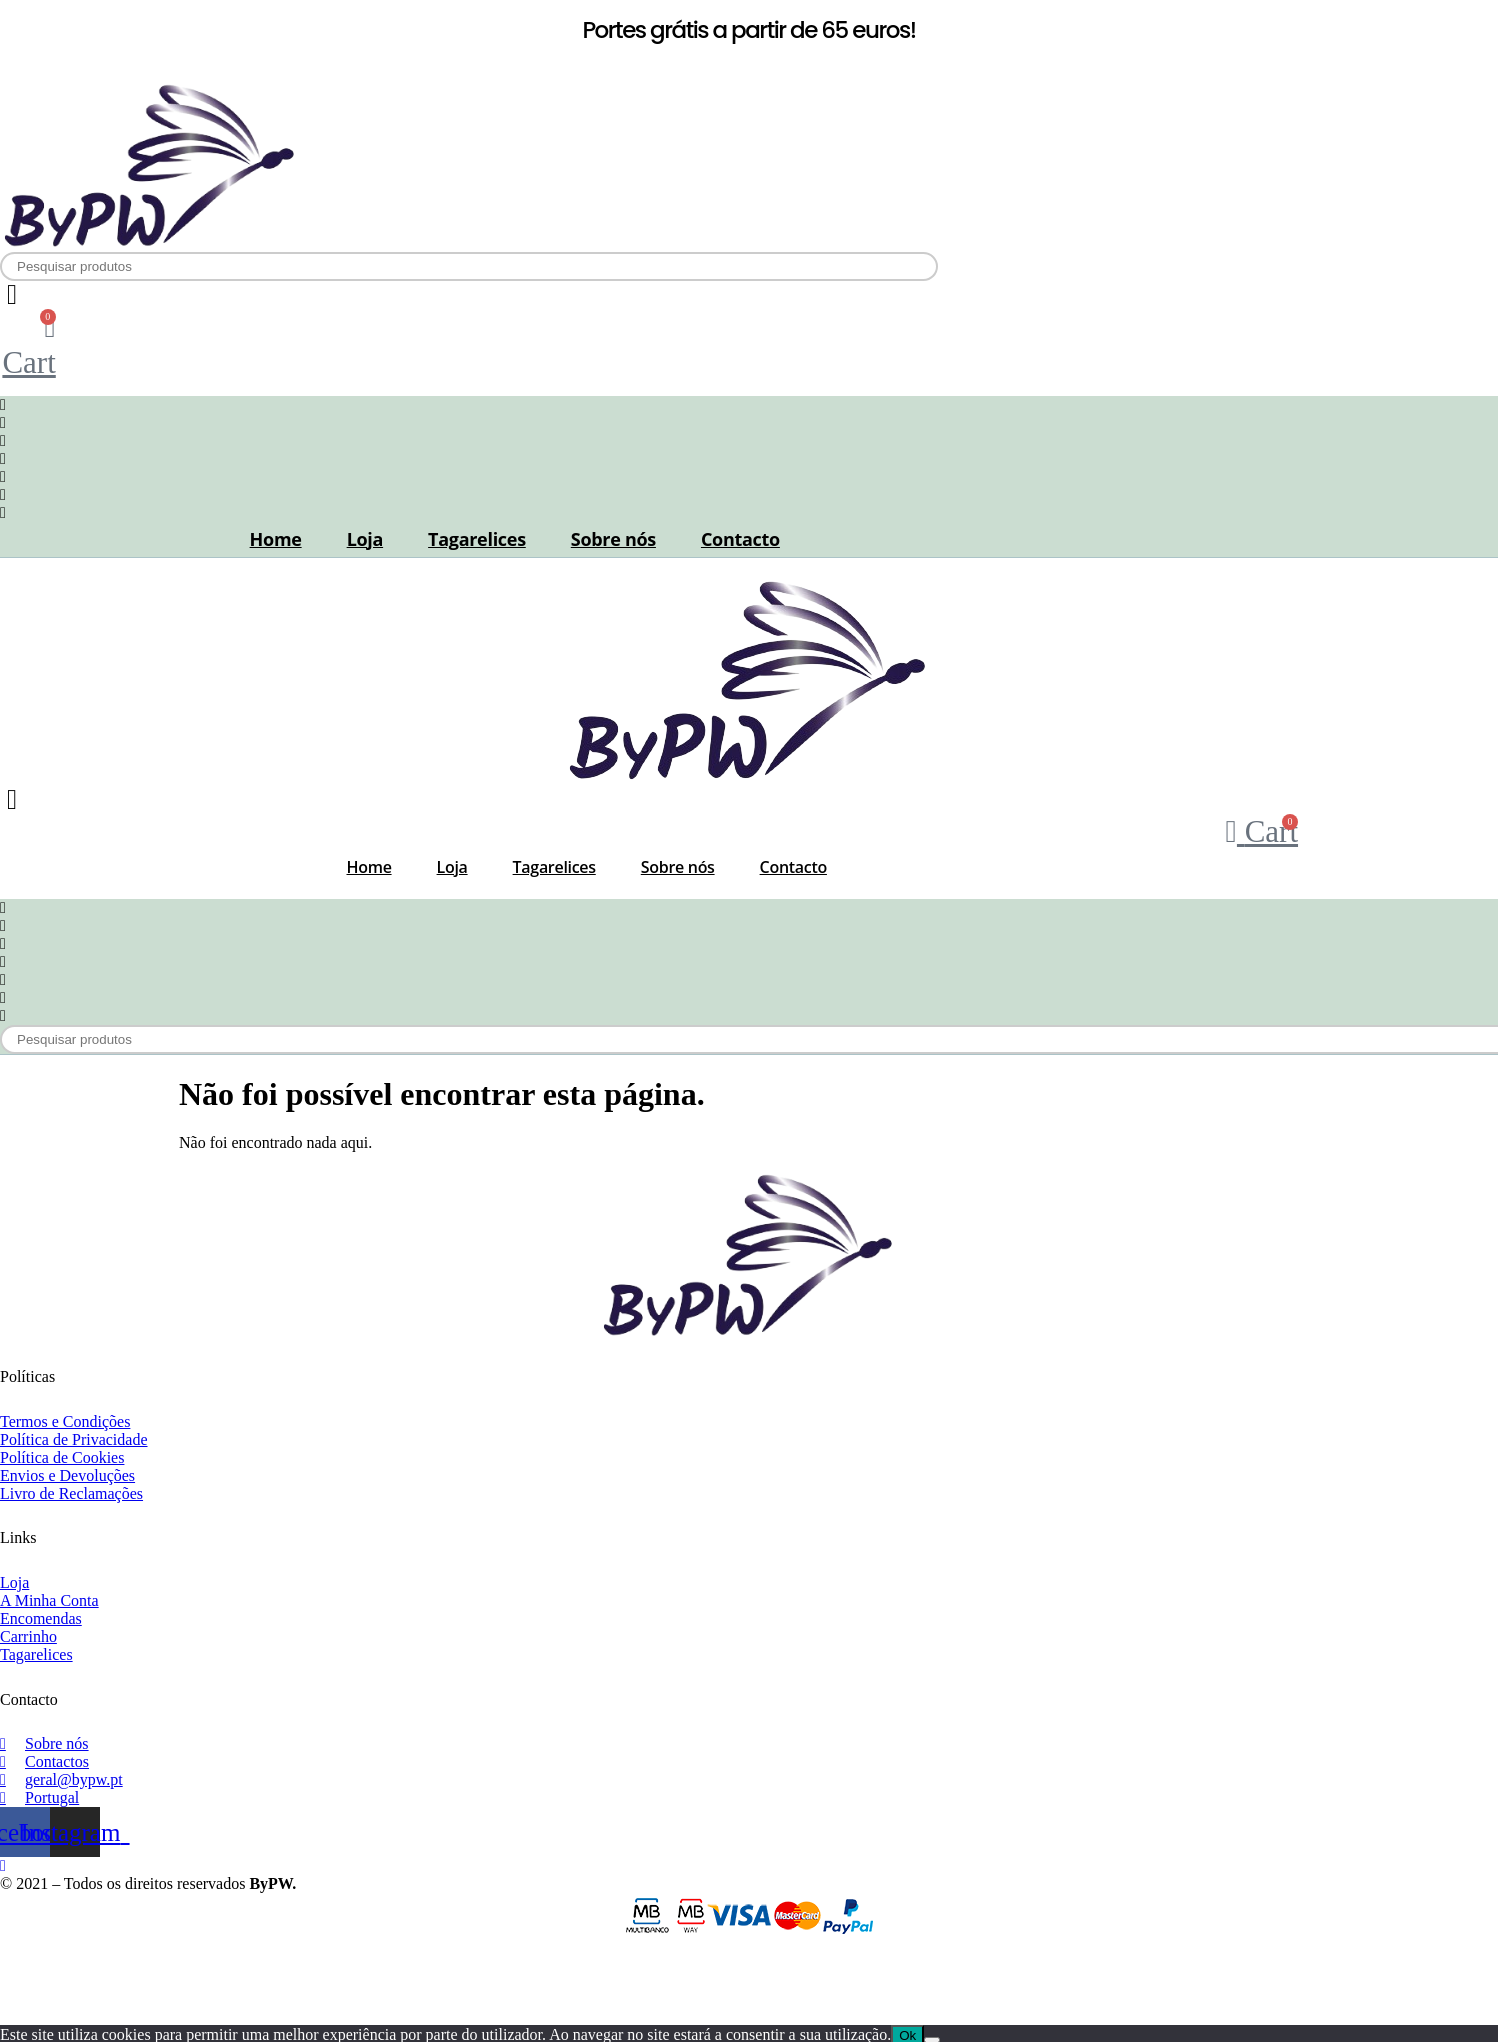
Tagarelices (477, 539)
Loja (365, 539)
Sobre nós (613, 539)
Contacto (740, 539)
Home (276, 539)
